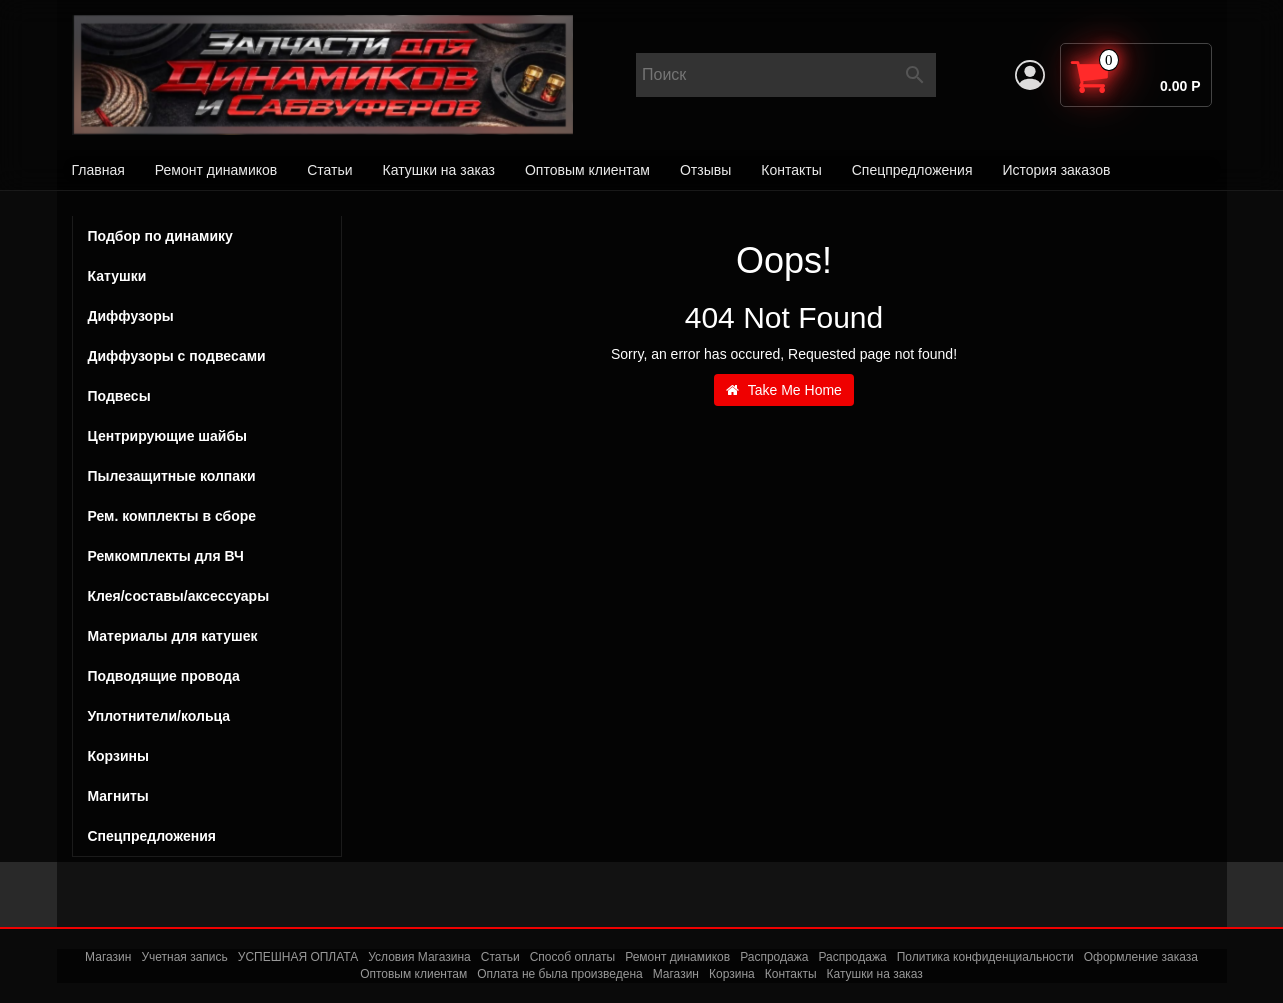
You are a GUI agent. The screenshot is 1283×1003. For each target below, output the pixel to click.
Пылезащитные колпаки (207, 476)
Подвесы (207, 396)
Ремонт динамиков (216, 170)
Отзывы (705, 170)
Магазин (108, 957)
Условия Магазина (419, 957)
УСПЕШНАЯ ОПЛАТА (298, 957)
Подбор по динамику (160, 236)
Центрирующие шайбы (207, 436)
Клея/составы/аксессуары (179, 596)
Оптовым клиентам (587, 170)
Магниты (118, 796)
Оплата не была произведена (559, 974)
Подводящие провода (164, 676)
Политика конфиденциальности (985, 957)
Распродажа (774, 957)
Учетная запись (184, 957)
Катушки (207, 276)
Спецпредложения (912, 170)
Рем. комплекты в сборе (207, 516)
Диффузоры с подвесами (207, 356)
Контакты (791, 170)
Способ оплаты (573, 957)
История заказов (1056, 170)
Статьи (329, 170)
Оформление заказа (1141, 957)
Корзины (118, 756)
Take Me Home (784, 390)
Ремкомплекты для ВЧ (166, 556)
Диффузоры (131, 316)
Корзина (732, 974)
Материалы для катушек (173, 636)
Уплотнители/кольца (159, 716)
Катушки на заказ (439, 170)
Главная (98, 170)
